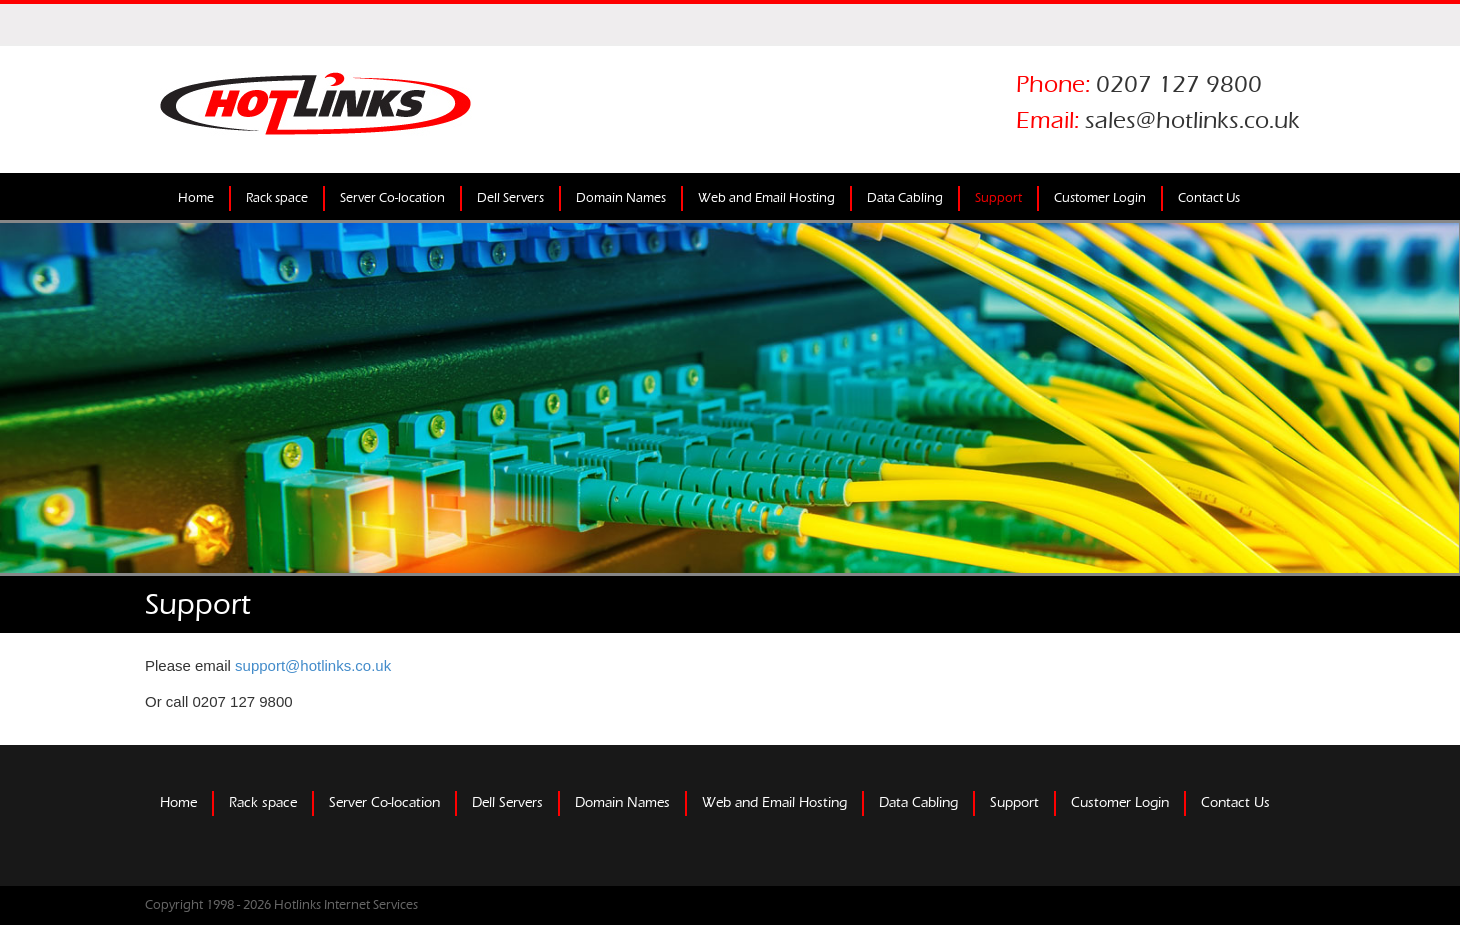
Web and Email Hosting (766, 198)
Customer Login (1100, 198)
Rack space (277, 198)
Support (998, 198)
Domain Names (621, 198)
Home (196, 198)
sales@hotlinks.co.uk (1192, 120)
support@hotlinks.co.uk (313, 665)
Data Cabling (905, 198)
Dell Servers (510, 198)
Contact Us (1209, 198)
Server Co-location (392, 198)
